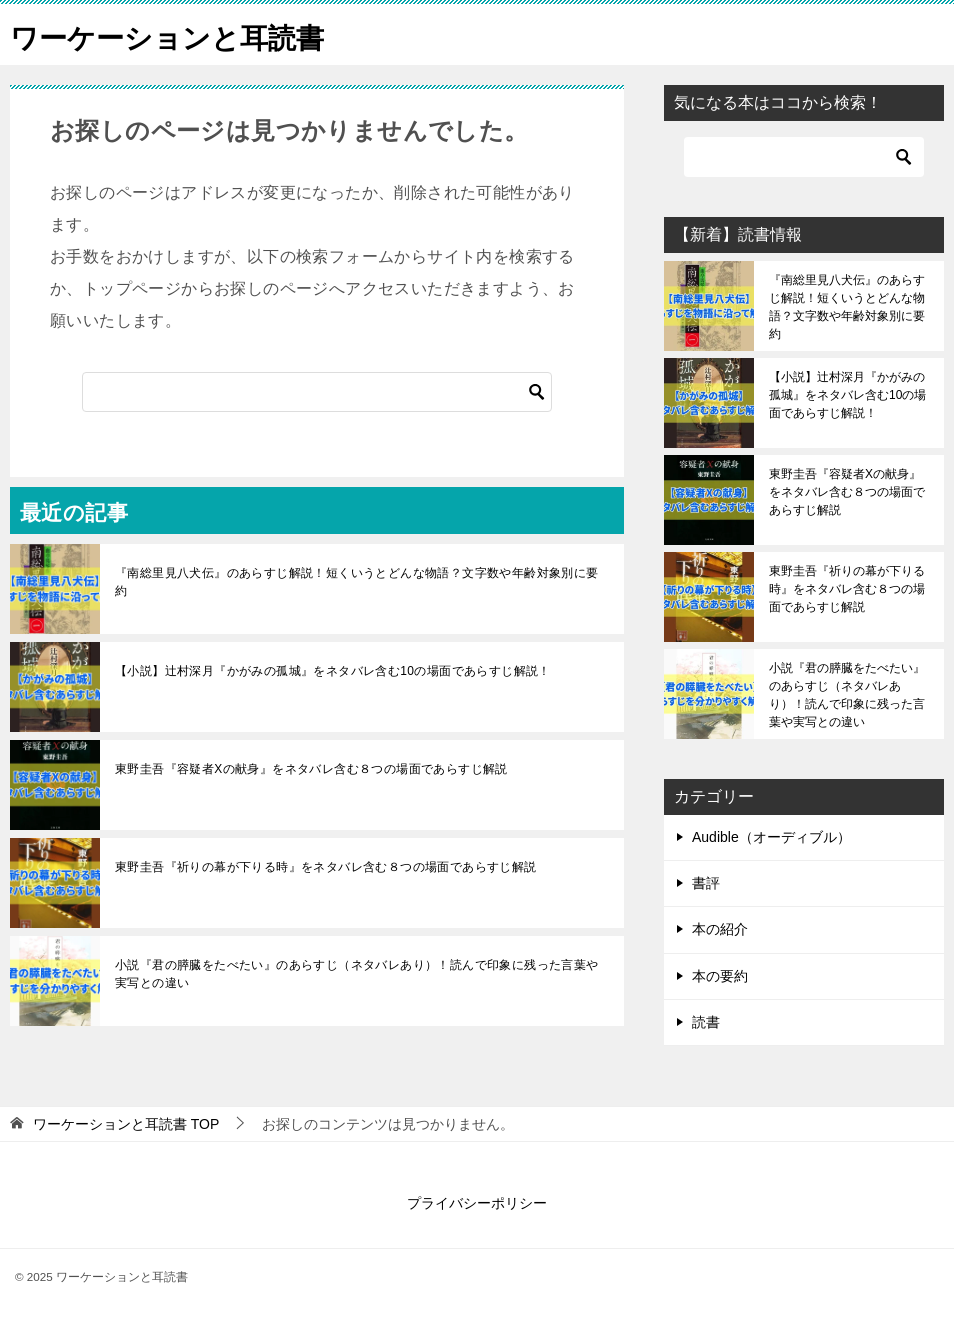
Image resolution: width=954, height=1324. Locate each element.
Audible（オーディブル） (771, 837)
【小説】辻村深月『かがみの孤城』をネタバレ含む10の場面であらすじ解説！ (333, 671)
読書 (706, 1022)
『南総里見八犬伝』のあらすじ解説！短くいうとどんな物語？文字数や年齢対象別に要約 (357, 582)
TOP (126, 1124)
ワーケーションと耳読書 (178, 34)
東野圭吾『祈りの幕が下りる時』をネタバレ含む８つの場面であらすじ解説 (326, 867)
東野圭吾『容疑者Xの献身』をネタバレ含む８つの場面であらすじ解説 (311, 769)
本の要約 (720, 976)
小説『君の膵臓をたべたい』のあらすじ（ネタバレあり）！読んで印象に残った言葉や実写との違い (357, 974)
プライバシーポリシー (477, 1203)
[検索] (317, 392)
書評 (706, 883)
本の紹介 (720, 929)
